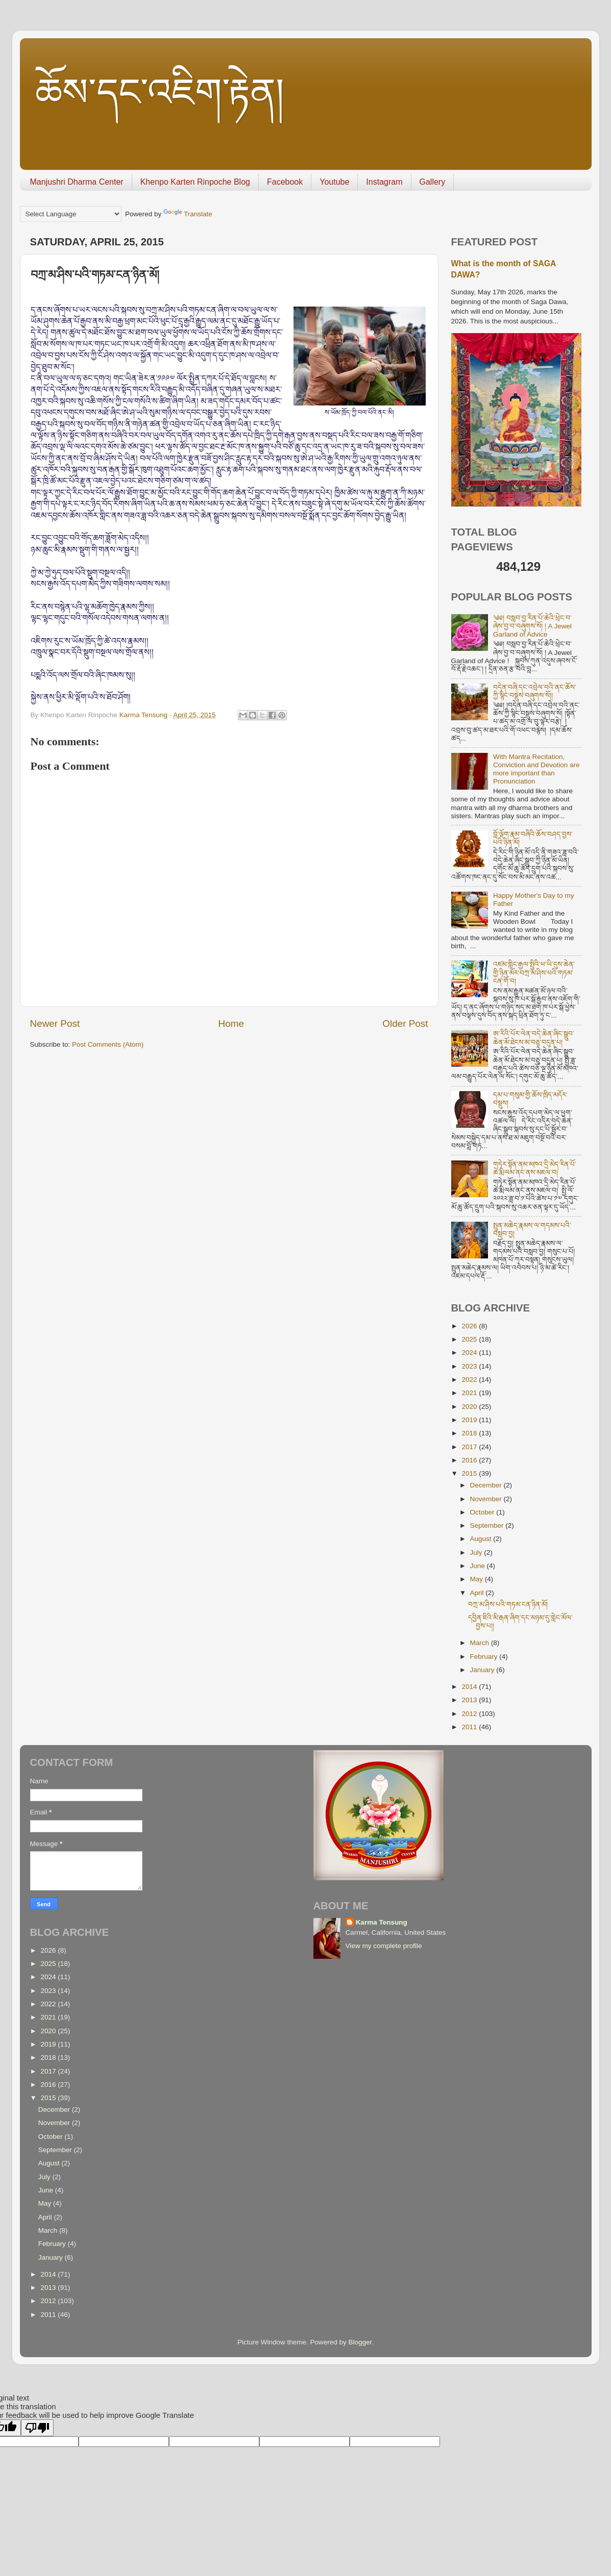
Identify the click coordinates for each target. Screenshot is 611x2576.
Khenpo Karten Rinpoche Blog (195, 182)
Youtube (334, 182)
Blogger (360, 2342)
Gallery (433, 182)
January (483, 1670)
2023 (470, 1366)
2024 (470, 1352)
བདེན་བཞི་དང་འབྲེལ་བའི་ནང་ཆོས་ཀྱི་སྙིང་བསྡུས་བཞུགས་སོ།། (534, 691)
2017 (470, 1447)
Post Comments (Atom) (107, 1044)
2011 (470, 1727)
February (485, 1656)
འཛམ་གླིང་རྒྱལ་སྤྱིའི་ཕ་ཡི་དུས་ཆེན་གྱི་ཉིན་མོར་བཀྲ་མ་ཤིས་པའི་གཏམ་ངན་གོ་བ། (534, 972)
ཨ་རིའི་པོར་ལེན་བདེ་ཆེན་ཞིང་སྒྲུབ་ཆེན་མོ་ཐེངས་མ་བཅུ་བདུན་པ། (533, 1038)
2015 (470, 1473)
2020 (470, 1406)
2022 (470, 1379)
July (477, 1552)
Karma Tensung (381, 1922)
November (487, 1499)
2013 (470, 1700)
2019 (470, 1420)
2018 (470, 1433)
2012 (470, 1714)
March (480, 1643)
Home (231, 1023)
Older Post (405, 1023)
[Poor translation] (37, 2427)
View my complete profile (384, 1946)
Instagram (384, 182)
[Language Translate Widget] (70, 214)
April (478, 1593)
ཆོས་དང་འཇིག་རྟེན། (159, 92)
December (487, 1485)
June (478, 1566)
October (483, 1512)
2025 (470, 1339)
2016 (470, 1460)
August (482, 1539)
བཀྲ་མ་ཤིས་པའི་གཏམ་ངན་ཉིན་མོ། (508, 1604)
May (477, 1579)
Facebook (285, 182)
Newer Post (55, 1023)
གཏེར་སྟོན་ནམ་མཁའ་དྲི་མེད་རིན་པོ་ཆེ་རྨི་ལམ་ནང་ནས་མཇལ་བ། (534, 1168)
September (488, 1525)
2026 (470, 1326)
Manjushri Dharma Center (77, 182)
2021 (470, 1393)
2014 (470, 1686)
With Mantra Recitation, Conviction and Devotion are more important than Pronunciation (536, 769)
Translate (187, 214)
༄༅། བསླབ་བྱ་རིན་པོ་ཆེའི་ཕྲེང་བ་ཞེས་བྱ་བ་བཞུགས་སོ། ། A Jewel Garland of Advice (532, 626)
